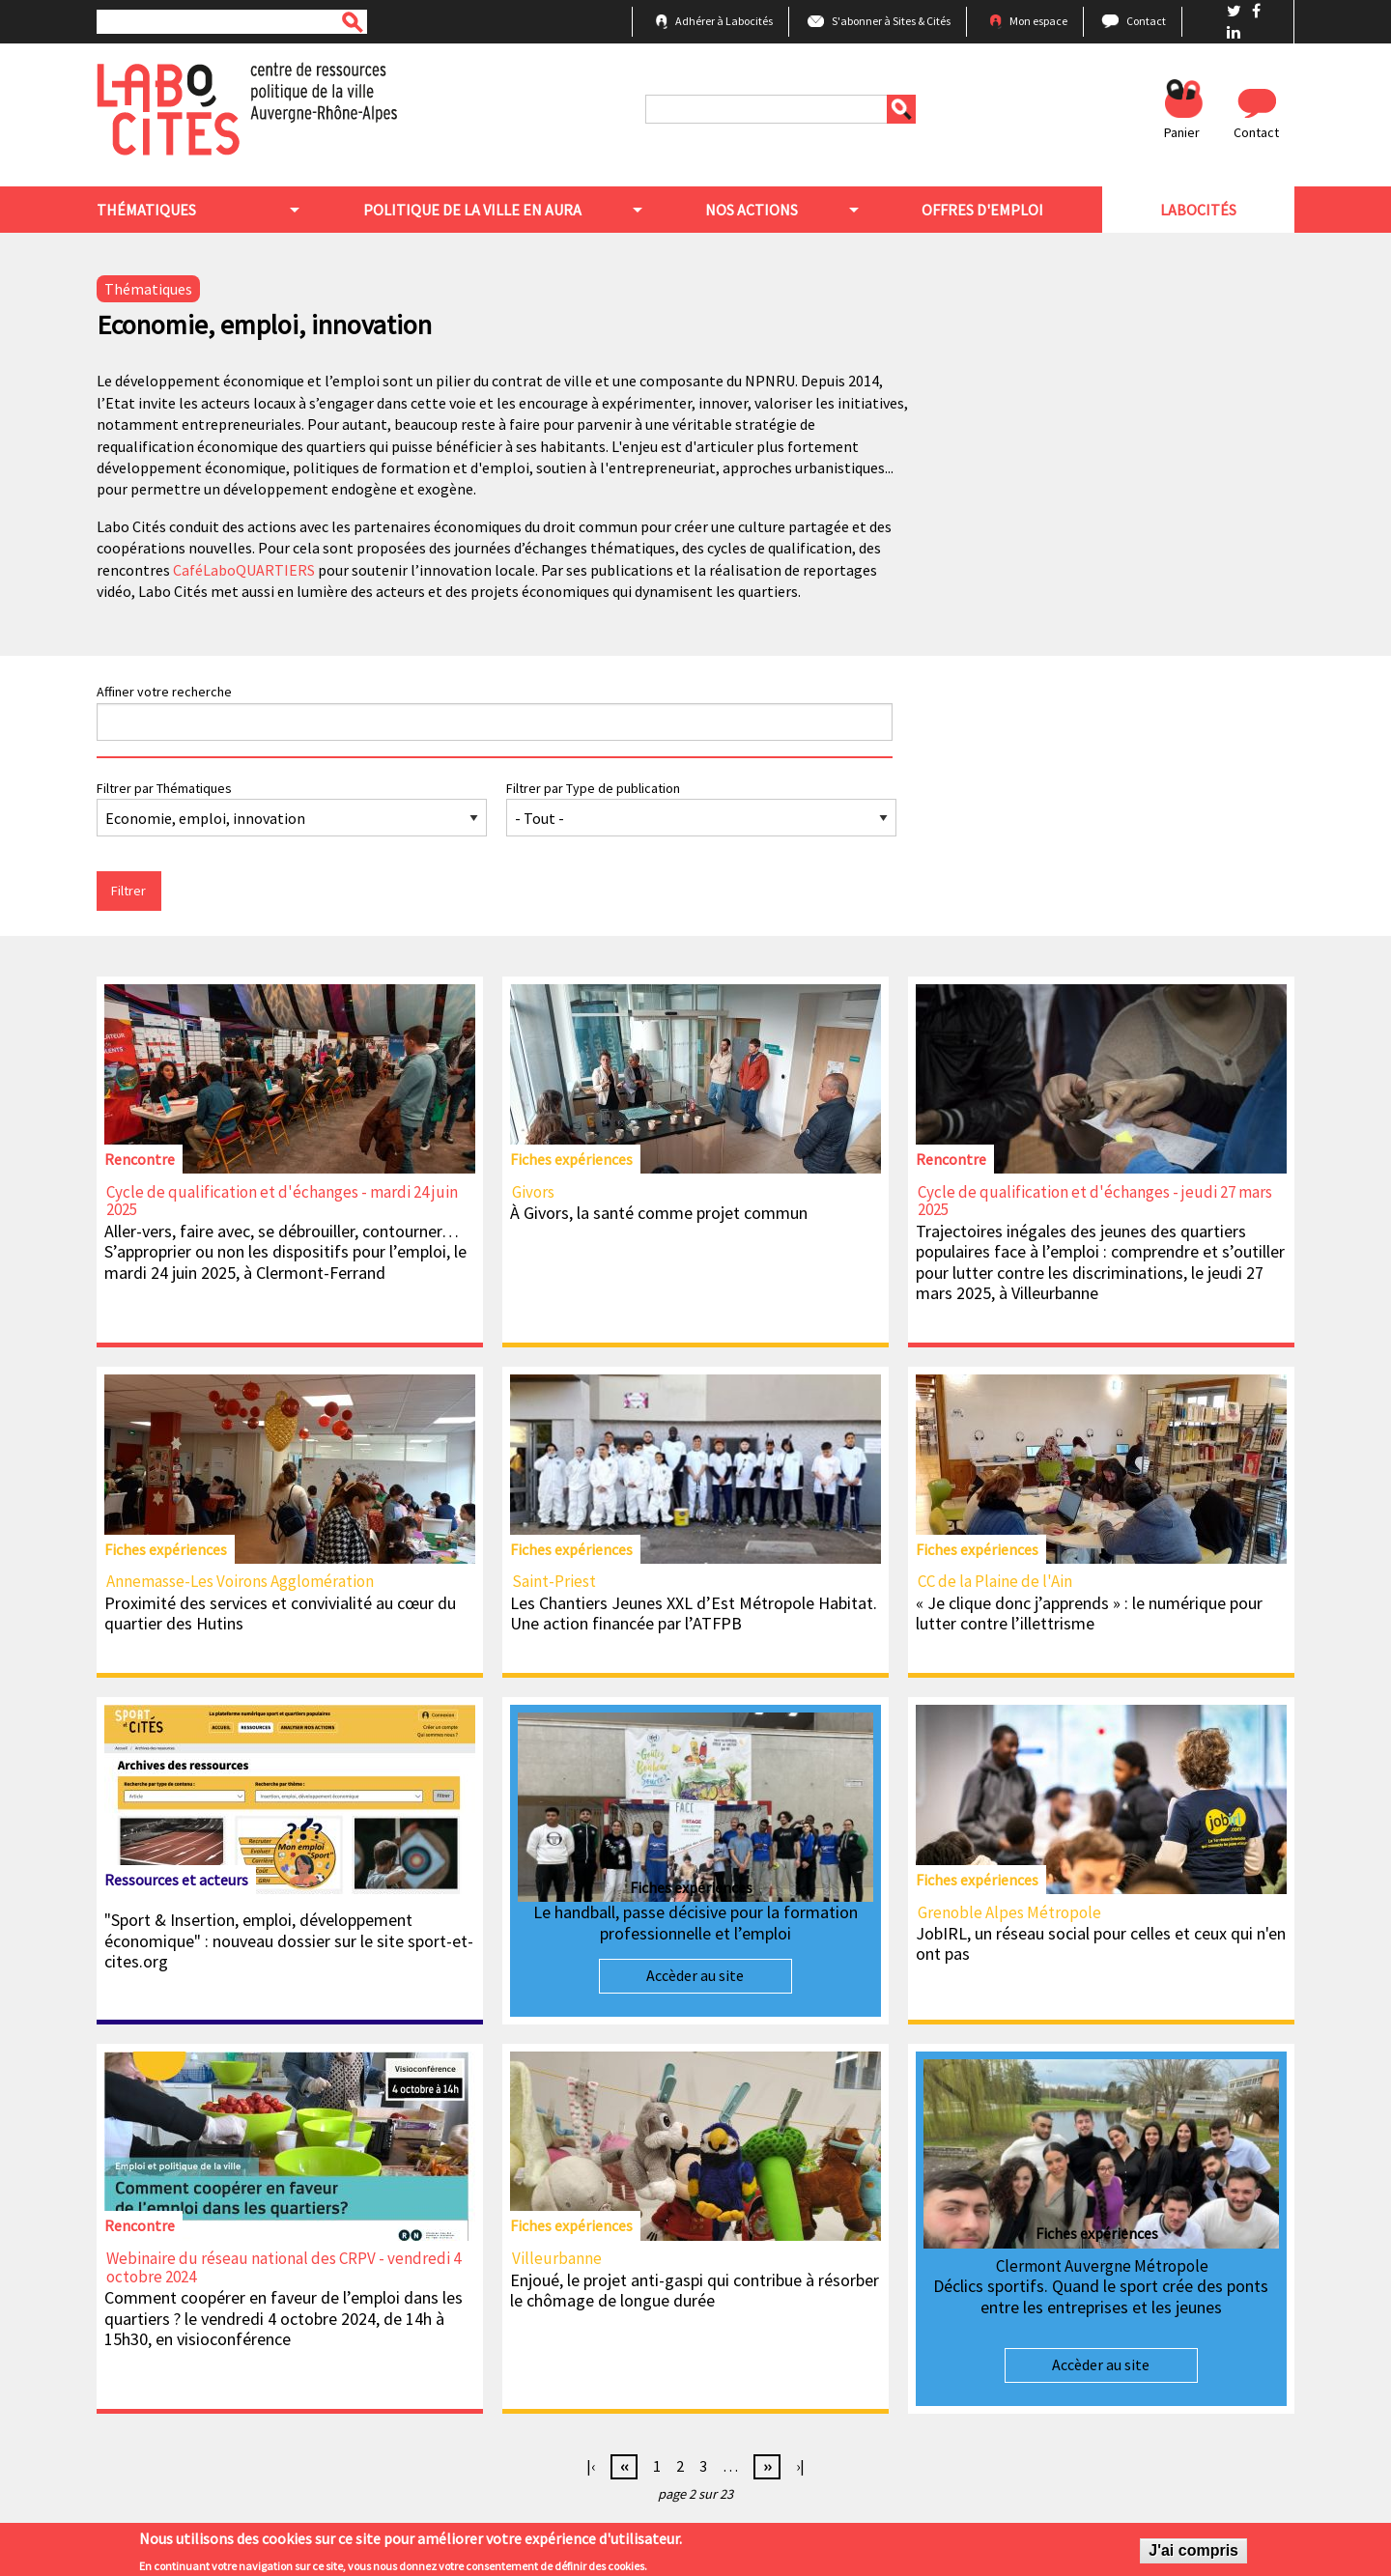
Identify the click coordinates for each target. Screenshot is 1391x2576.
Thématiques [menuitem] (146, 209)
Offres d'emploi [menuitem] (982, 209)
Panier (1182, 132)
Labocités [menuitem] (1198, 209)
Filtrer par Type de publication (593, 788)
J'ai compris (1193, 2554)
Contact (1146, 21)
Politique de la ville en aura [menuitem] (472, 209)
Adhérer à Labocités (724, 21)
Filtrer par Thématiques (164, 788)
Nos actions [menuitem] (751, 209)
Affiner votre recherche (164, 691)
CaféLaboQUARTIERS (244, 570)
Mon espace (1038, 21)
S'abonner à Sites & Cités (891, 21)
